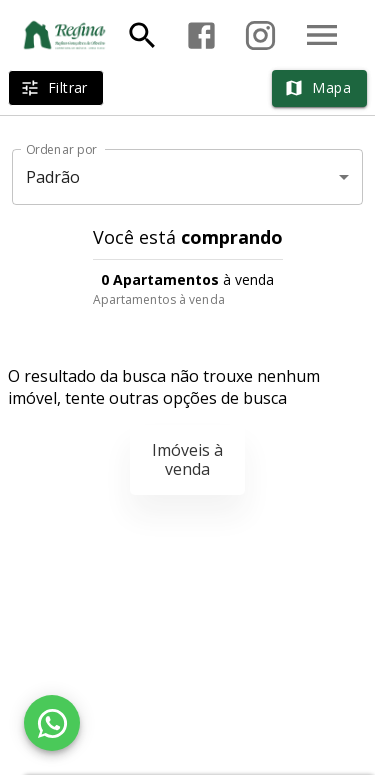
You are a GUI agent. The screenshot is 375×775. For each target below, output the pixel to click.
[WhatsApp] (52, 723)
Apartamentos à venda (159, 299)
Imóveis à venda (187, 459)
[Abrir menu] (322, 35)
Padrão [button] (53, 177)
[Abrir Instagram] (260, 35)
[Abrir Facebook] (201, 35)
